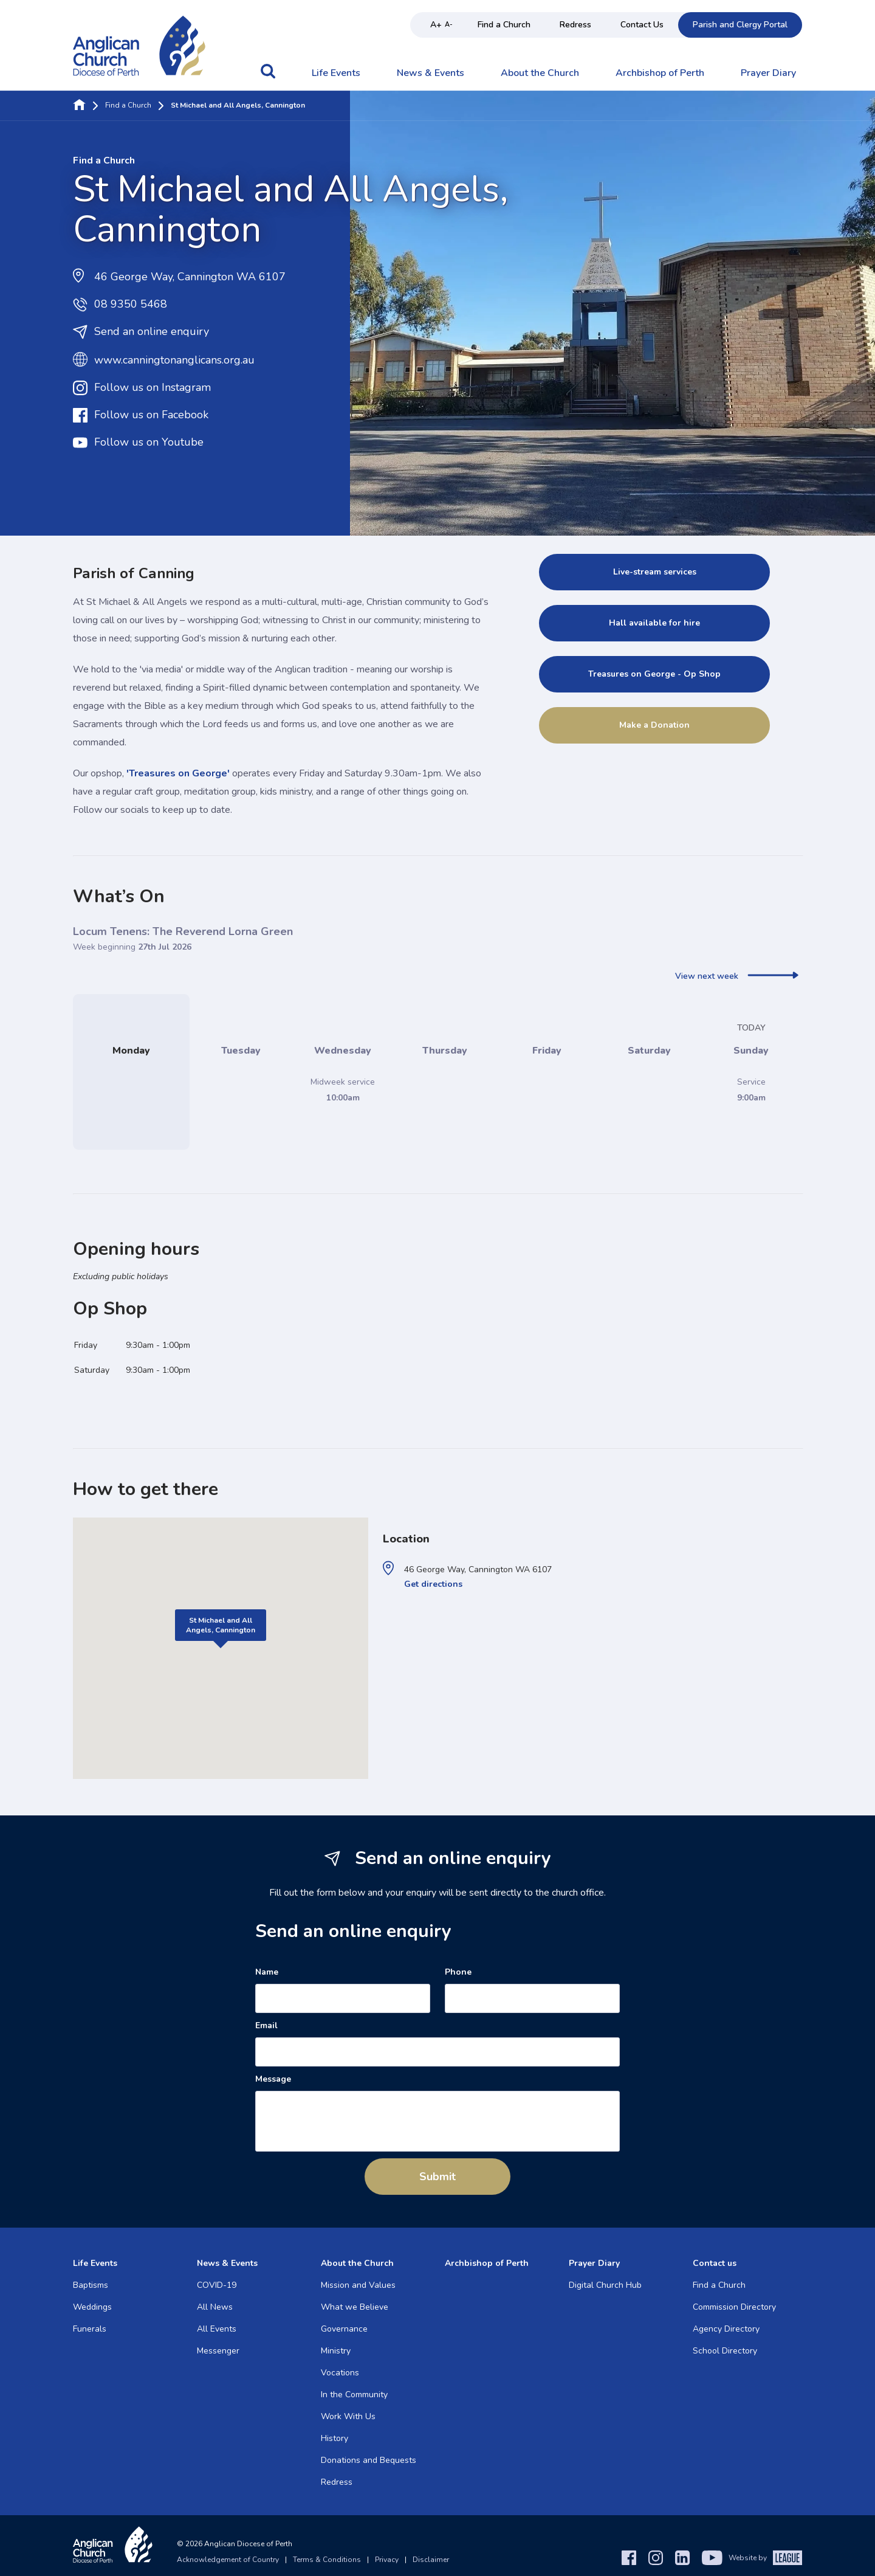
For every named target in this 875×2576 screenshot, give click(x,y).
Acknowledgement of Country (228, 2559)
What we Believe (354, 2307)
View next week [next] (736, 976)
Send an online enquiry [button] (141, 332)
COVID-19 (216, 2285)
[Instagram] (655, 2557)
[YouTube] (712, 2557)
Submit (437, 2176)
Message (273, 2079)
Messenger (218, 2351)
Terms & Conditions (327, 2559)
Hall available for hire (654, 623)
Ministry (336, 2351)
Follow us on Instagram (142, 388)
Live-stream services (654, 572)
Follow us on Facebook (140, 415)
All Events (216, 2329)
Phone (458, 1972)
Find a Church (504, 24)
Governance (344, 2329)
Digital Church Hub (605, 2285)
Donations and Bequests (368, 2460)
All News (215, 2307)
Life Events (336, 73)
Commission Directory (734, 2307)
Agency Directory (726, 2329)
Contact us (714, 2263)
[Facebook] (629, 2557)
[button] (268, 77)
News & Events (430, 73)
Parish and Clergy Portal (740, 24)
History (334, 2438)
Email (266, 2026)
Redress (575, 24)
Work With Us (348, 2416)
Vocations (340, 2372)
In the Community (354, 2394)
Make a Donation (654, 725)
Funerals (89, 2329)
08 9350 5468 (120, 304)
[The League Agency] (787, 2557)
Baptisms (90, 2285)
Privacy (387, 2559)
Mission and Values (358, 2285)
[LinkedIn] (682, 2557)
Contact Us (642, 24)
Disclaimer (431, 2559)
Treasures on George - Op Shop (654, 674)
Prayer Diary (768, 73)
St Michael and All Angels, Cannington (220, 1624)
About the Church (540, 73)
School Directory (725, 2351)
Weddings (92, 2307)
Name (266, 1972)
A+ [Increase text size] (436, 24)
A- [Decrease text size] (449, 24)
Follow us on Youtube (138, 442)
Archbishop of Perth (660, 73)
